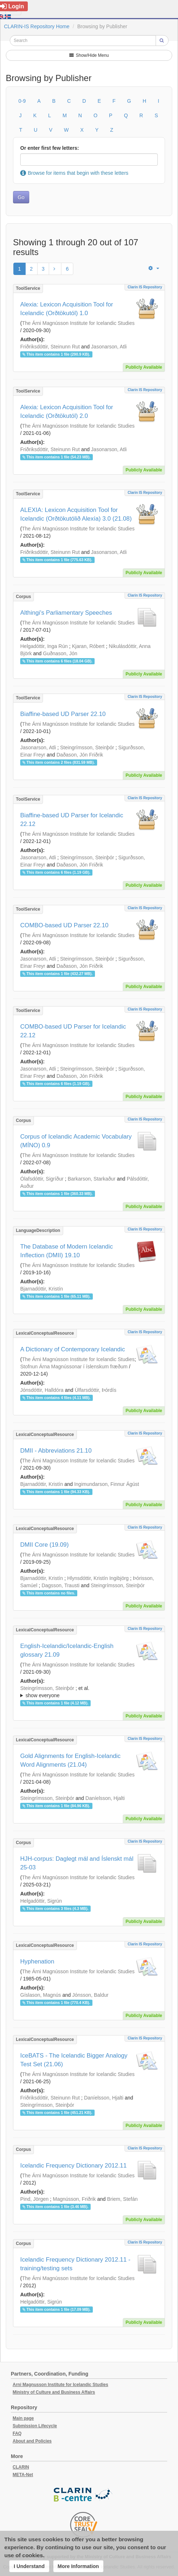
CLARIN (21, 2467)
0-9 (22, 101)
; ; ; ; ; (89, 1692)
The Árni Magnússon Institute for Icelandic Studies (78, 323)
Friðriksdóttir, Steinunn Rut (50, 346)
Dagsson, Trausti (60, 1585)
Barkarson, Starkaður (92, 1179)
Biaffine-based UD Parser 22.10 (63, 714)
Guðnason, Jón (60, 653)
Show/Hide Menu (89, 55)
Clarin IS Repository (144, 287)
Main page (23, 2418)
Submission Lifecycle (35, 2425)
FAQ (17, 2433)
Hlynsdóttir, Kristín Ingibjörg (98, 1578)
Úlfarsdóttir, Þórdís (95, 1390)
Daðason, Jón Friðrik (79, 755)
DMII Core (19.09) (44, 1544)
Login (12, 6)
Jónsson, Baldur (90, 1995)
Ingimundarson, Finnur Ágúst (106, 1484)
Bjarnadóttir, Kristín (41, 1289)
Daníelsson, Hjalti (105, 1798)
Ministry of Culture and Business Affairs (54, 2392)
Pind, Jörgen (34, 2199)
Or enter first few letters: (49, 148)
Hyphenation (37, 1961)
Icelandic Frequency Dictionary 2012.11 (73, 2165)
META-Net (23, 2474)
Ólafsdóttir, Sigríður (42, 1179)
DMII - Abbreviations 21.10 (56, 1450)
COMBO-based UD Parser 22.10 (64, 925)
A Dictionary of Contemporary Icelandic (72, 1349)
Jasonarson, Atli (109, 346)
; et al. (89, 1692)
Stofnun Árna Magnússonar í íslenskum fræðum (73, 1366)
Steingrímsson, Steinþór (87, 747)
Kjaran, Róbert (88, 646)
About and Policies (32, 2441)
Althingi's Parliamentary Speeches (66, 612)
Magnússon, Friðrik (74, 2199)
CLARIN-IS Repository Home (36, 26)
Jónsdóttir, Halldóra (42, 1390)
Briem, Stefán (122, 2199)
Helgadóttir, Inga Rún (44, 646)
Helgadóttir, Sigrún (41, 1901)
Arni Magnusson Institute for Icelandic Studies (60, 2384)
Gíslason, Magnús (40, 1995)
